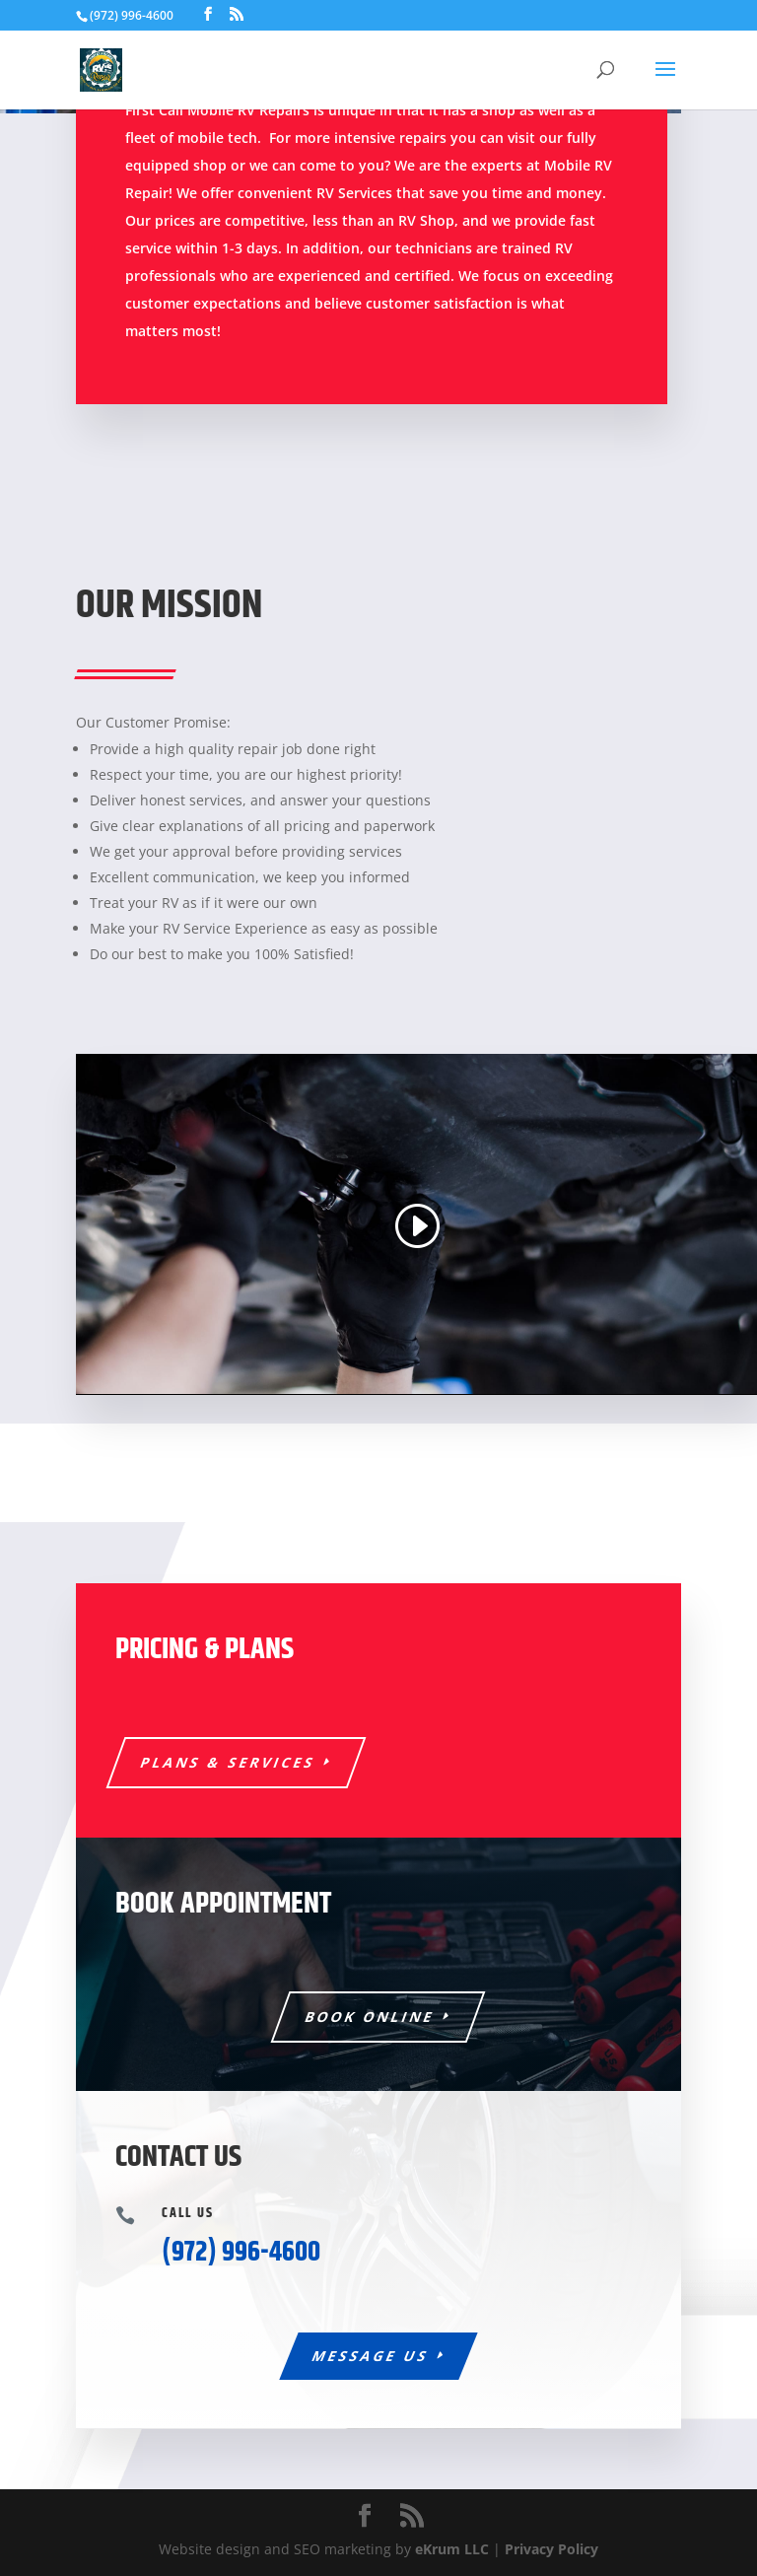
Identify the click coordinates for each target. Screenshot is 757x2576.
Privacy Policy (551, 2549)
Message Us (371, 2355)
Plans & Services (227, 1762)
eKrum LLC (452, 2549)
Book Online (371, 2016)
